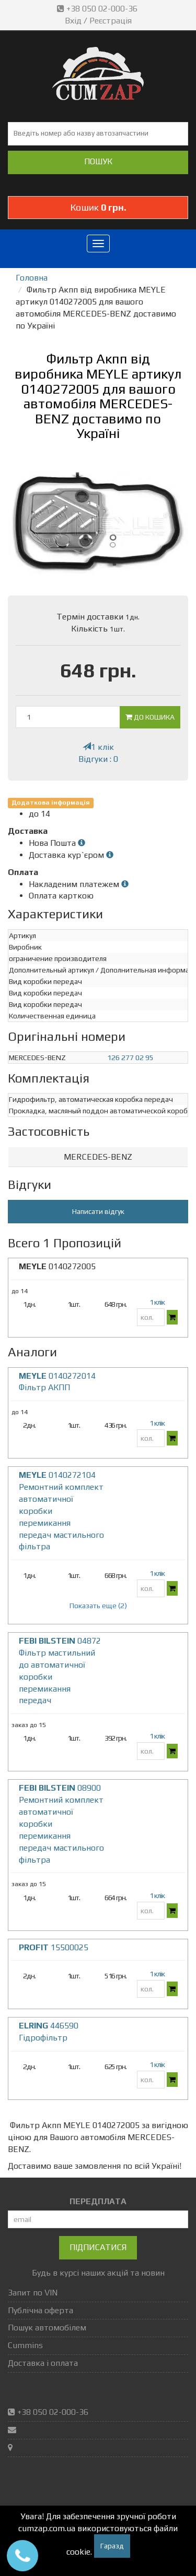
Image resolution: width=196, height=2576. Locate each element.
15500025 (53, 1947)
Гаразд (112, 2546)
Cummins (25, 2345)
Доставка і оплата (43, 2363)
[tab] (98, 1157)
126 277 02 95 (130, 1057)
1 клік (98, 747)
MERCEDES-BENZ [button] (98, 1157)
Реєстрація (110, 21)
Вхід (73, 21)
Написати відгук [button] (98, 1211)
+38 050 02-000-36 (98, 9)
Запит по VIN (32, 2293)
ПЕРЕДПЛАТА (98, 2201)
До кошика (150, 717)
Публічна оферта (40, 2310)
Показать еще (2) (98, 1605)
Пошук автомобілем (47, 2327)
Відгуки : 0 (98, 759)
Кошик (98, 207)
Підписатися (98, 2247)
